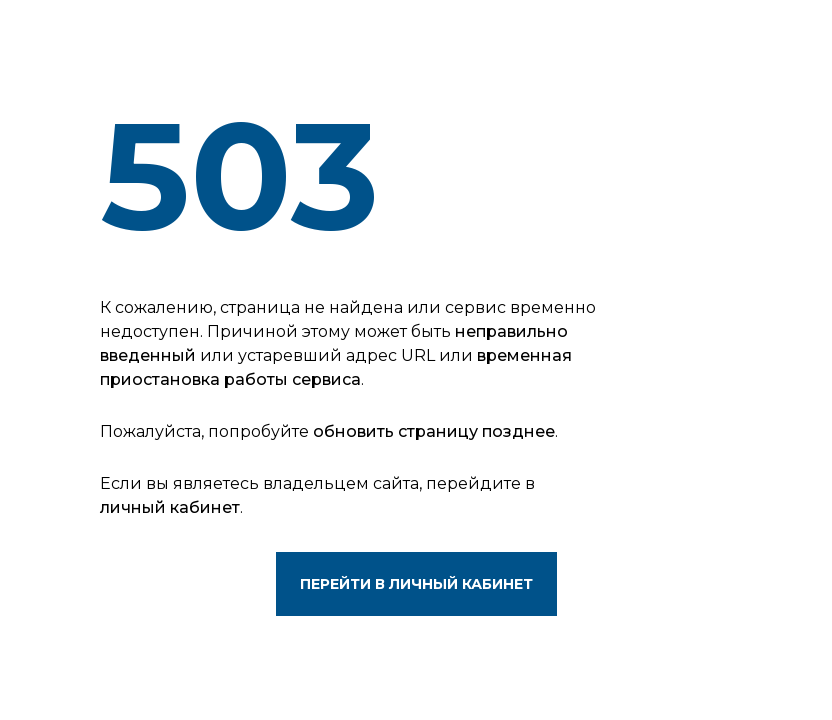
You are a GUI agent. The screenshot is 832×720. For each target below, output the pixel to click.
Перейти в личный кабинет (416, 584)
